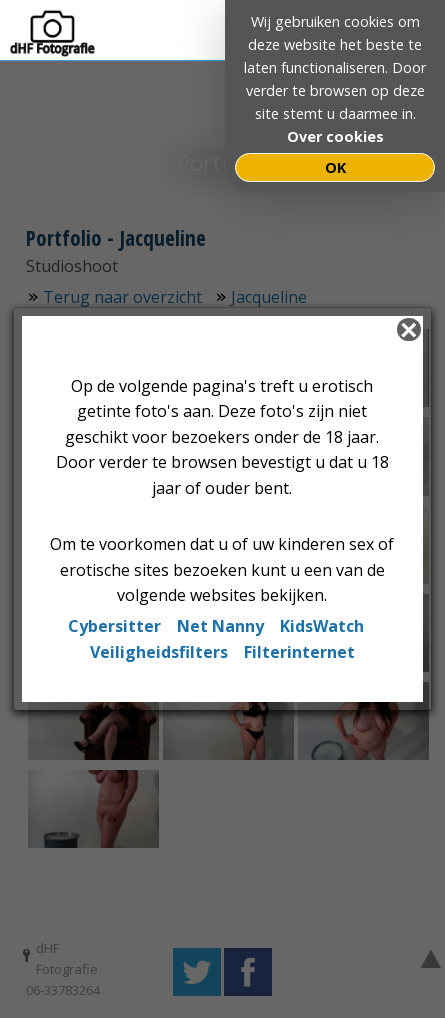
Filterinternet (299, 652)
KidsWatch (322, 626)
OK (335, 167)
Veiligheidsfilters (159, 652)
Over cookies (335, 136)
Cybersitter (114, 626)
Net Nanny (220, 626)
